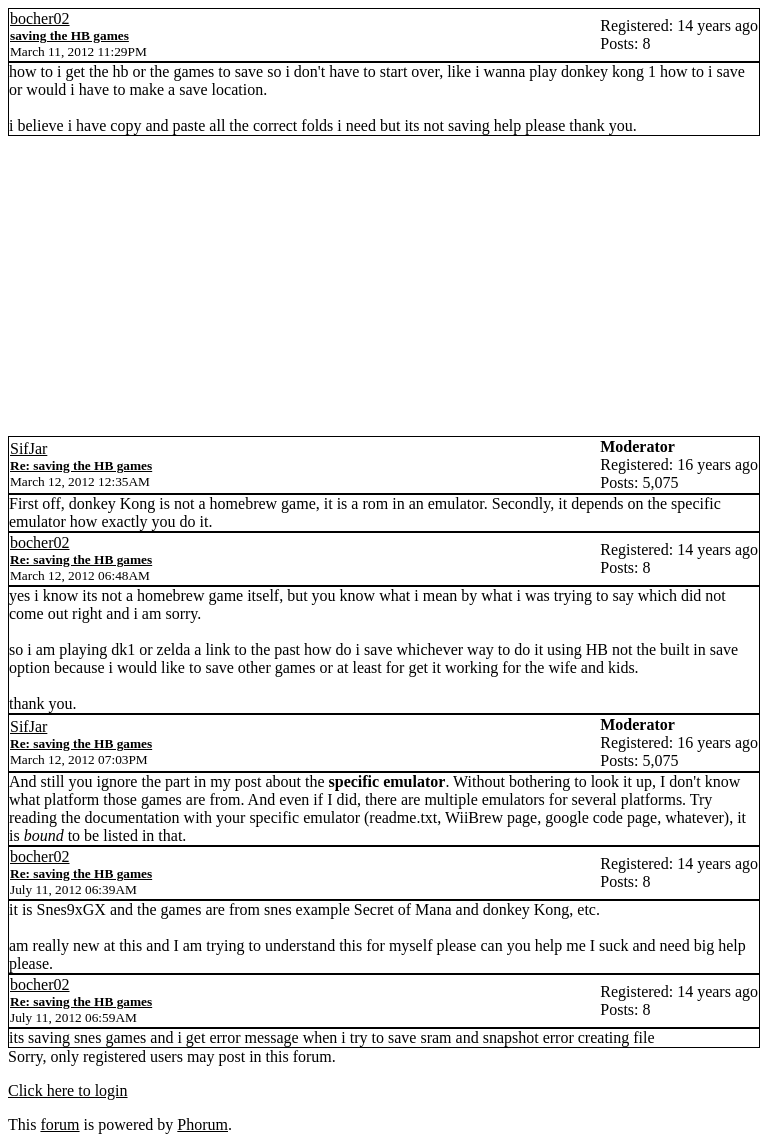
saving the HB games (69, 35)
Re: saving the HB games (81, 465)
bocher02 (40, 18)
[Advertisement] (384, 286)
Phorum (202, 1124)
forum (59, 1124)
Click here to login (68, 1090)
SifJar (28, 448)
